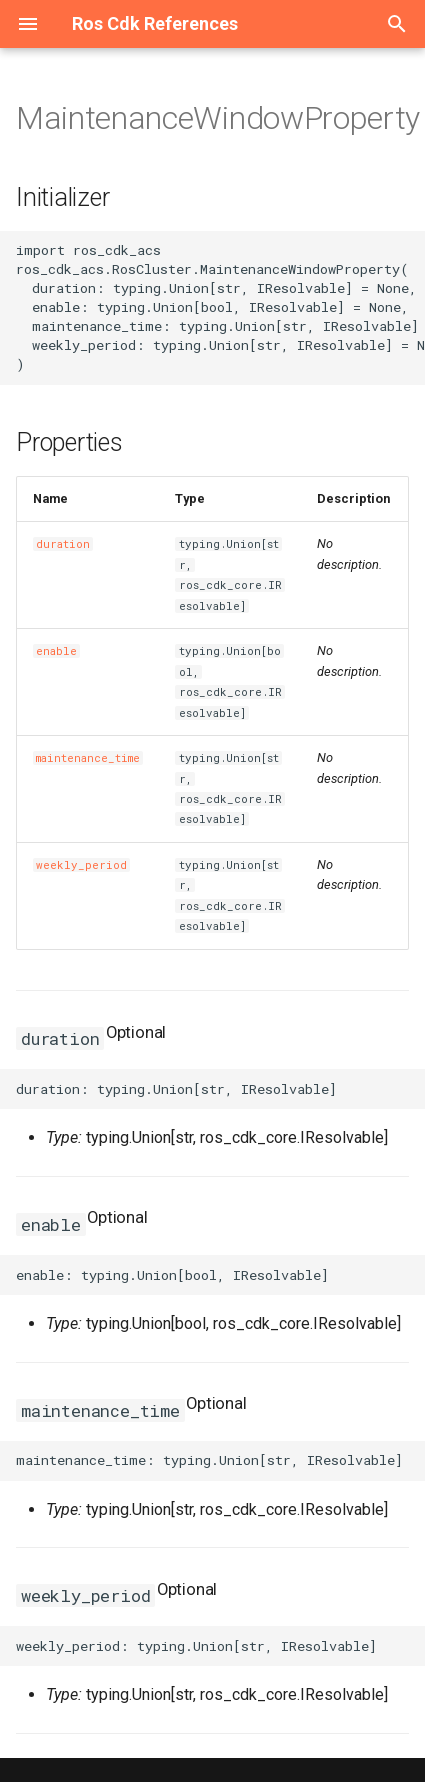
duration (63, 544)
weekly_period (81, 865)
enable (56, 651)
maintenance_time (88, 758)
